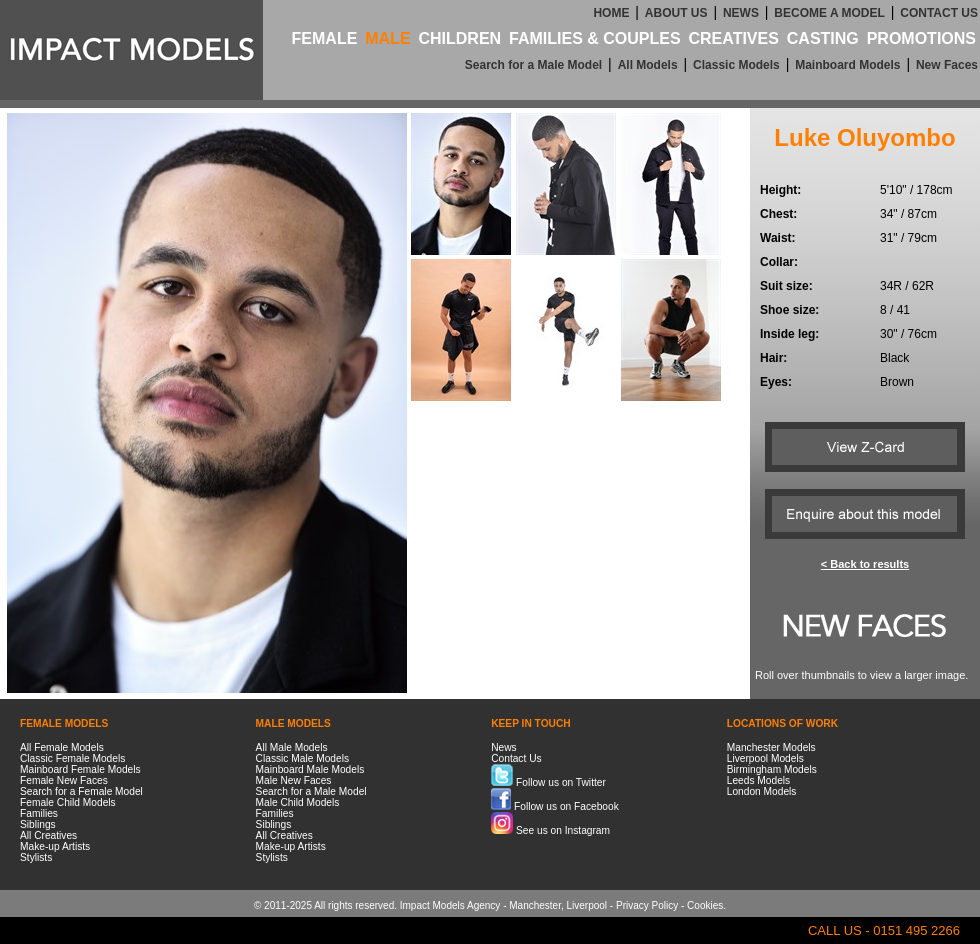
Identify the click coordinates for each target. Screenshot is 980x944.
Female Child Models (68, 802)
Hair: (773, 358)
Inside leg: (789, 334)
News (503, 747)
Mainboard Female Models (80, 769)
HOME (611, 13)
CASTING (823, 38)
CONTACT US (939, 13)
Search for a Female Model (81, 791)
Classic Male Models (302, 758)
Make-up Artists (55, 846)
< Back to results (865, 564)
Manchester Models (771, 747)
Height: (780, 190)
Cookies (705, 905)
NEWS (741, 13)
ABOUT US (676, 13)
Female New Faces (64, 780)
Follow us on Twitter (548, 782)
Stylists (36, 857)
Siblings (38, 824)
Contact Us (516, 758)
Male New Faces (294, 780)
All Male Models (292, 747)
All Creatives (48, 835)
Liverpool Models (765, 758)
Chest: (778, 214)
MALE (387, 38)
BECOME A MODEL (829, 13)
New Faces (947, 65)
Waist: (778, 238)
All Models (648, 65)
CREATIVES (733, 38)
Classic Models (736, 65)
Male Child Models (298, 802)
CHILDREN (459, 38)
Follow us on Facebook (555, 806)
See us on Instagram (550, 830)
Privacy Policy (647, 905)
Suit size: (786, 286)
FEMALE (325, 38)
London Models (762, 791)
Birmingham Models (772, 769)
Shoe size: (789, 310)
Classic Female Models (72, 758)
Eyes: (776, 382)
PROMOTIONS (921, 38)
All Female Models (62, 747)
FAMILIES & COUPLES (595, 38)
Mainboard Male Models (310, 769)
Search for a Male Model (533, 65)
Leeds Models (758, 780)
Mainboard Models (847, 65)
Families (39, 813)
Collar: (779, 262)
